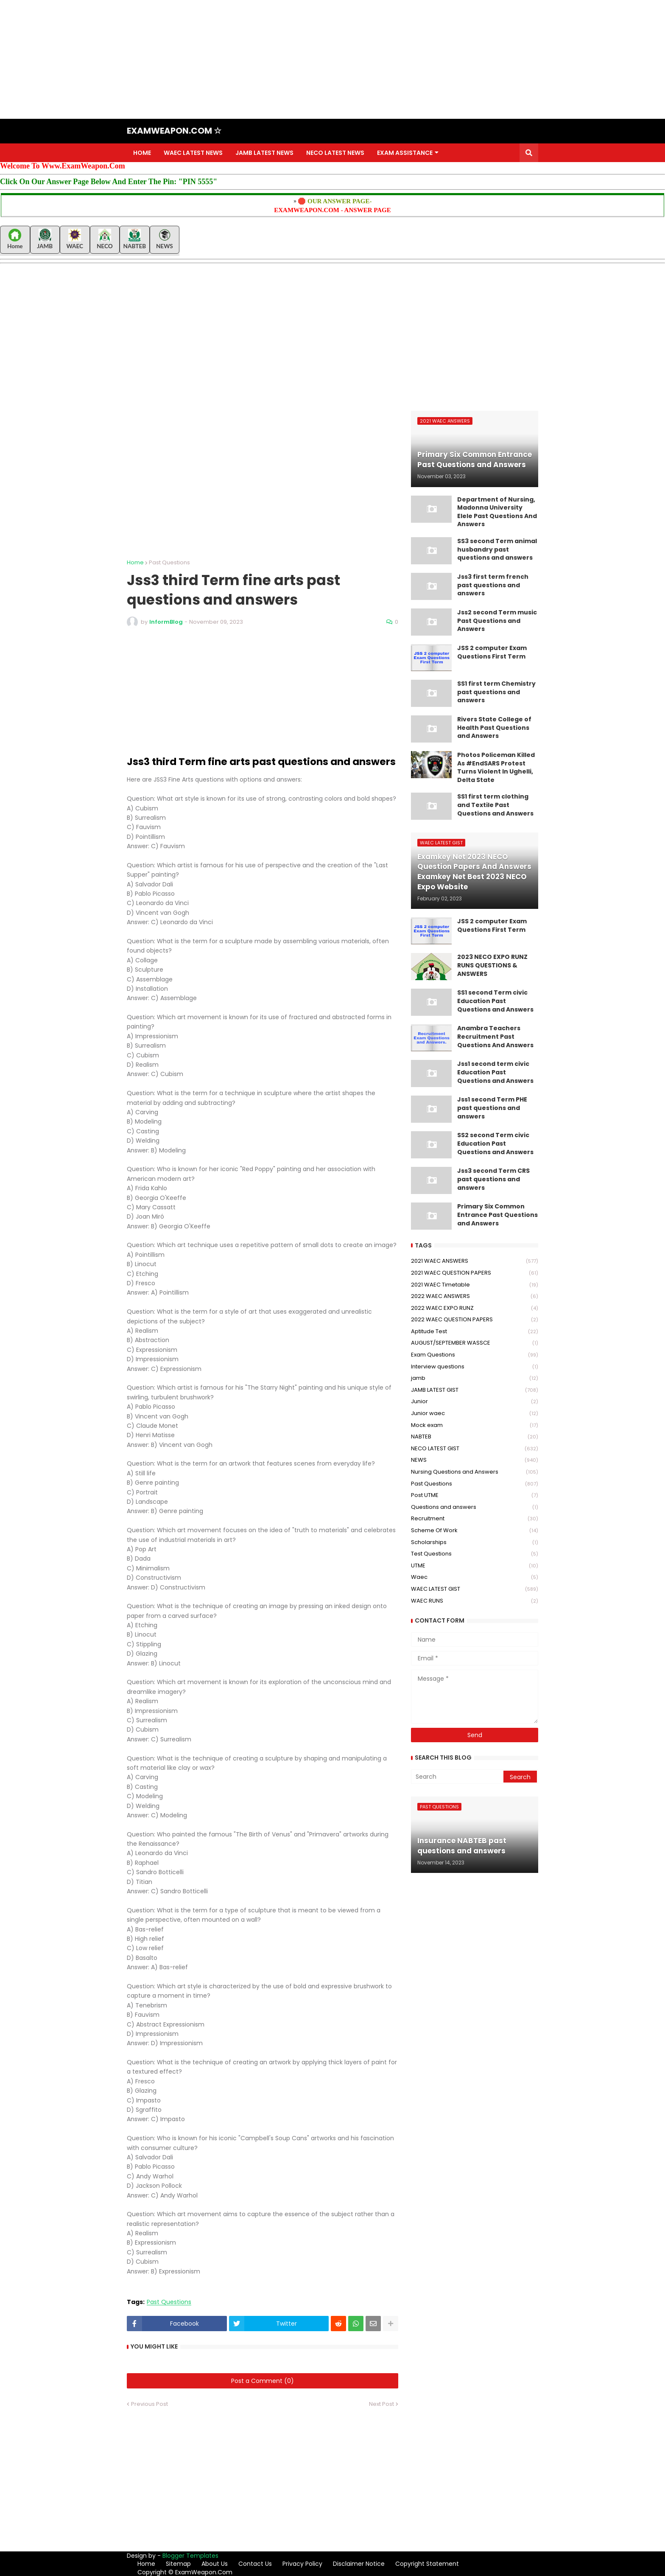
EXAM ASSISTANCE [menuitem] (405, 153)
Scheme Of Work (474, 1530)
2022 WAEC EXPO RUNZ (474, 1308)
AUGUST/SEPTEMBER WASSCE (474, 1343)
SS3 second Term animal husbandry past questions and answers (497, 549)
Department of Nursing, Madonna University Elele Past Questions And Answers (497, 512)
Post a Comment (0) (262, 2381)
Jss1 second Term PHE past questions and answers (492, 1108)
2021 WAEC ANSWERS (474, 1261)
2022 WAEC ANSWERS (474, 1296)
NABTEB (474, 1436)
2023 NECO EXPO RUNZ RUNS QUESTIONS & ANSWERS (492, 965)
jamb (474, 1378)
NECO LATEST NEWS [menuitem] (335, 153)
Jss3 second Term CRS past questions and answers (493, 1179)
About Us (214, 2563)
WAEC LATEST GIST (474, 1589)
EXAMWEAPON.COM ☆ (174, 131)
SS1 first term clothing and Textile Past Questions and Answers (495, 805)
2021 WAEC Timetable (474, 1285)
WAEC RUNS (474, 1601)
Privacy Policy (302, 2563)
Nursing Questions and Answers (474, 1472)
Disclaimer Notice (359, 2563)
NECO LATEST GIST (474, 1448)
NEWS (474, 1460)
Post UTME (474, 1495)
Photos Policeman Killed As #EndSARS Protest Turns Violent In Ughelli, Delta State (496, 767)
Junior (474, 1401)
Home (135, 562)
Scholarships (474, 1542)
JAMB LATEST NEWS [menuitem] (264, 153)
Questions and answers (474, 1507)
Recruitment (474, 1518)
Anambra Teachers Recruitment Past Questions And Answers (495, 1036)
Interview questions (474, 1366)
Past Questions (169, 562)
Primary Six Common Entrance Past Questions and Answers (497, 1215)
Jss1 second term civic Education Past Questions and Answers (495, 1072)
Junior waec (474, 1413)
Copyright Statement (427, 2563)
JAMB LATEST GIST (474, 1390)
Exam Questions (474, 1355)
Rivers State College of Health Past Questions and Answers (494, 727)
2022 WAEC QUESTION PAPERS (474, 1319)
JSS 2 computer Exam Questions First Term (492, 652)
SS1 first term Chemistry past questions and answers (496, 692)
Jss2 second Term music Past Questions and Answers (497, 620)
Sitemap (178, 2563)
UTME (474, 1565)
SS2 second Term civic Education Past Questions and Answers (495, 1143)
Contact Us (255, 2563)
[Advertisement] (254, 59)
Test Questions (474, 1554)
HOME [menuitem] (142, 153)
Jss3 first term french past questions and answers (492, 585)
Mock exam (474, 1425)
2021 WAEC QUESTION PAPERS (474, 1273)
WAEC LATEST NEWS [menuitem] (193, 153)
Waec (474, 1577)
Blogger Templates (190, 2555)
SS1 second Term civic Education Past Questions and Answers (495, 1001)
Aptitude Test (474, 1331)
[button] (529, 152)
